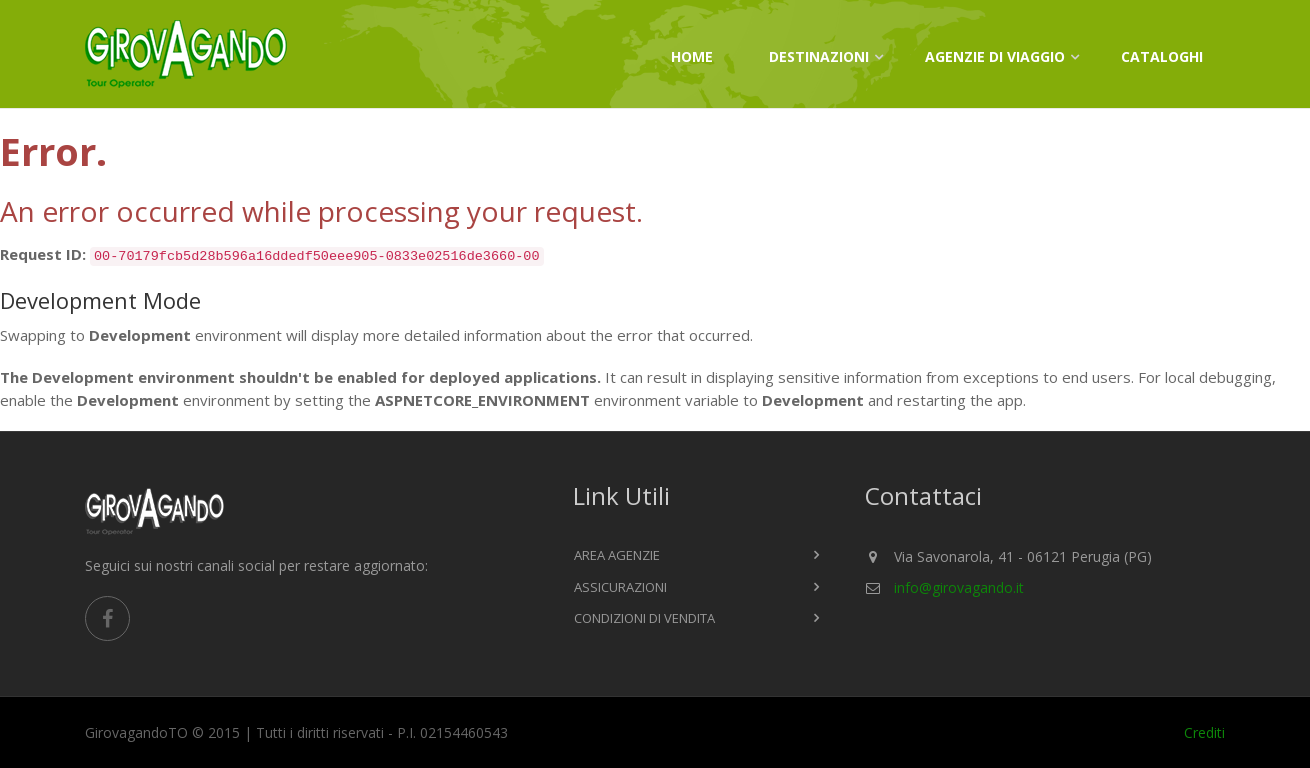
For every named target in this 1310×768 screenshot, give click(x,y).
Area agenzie (617, 555)
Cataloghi (1162, 56)
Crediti (1204, 732)
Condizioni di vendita (644, 618)
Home (692, 56)
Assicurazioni (620, 587)
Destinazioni (819, 56)
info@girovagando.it (959, 587)
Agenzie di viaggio (995, 56)
